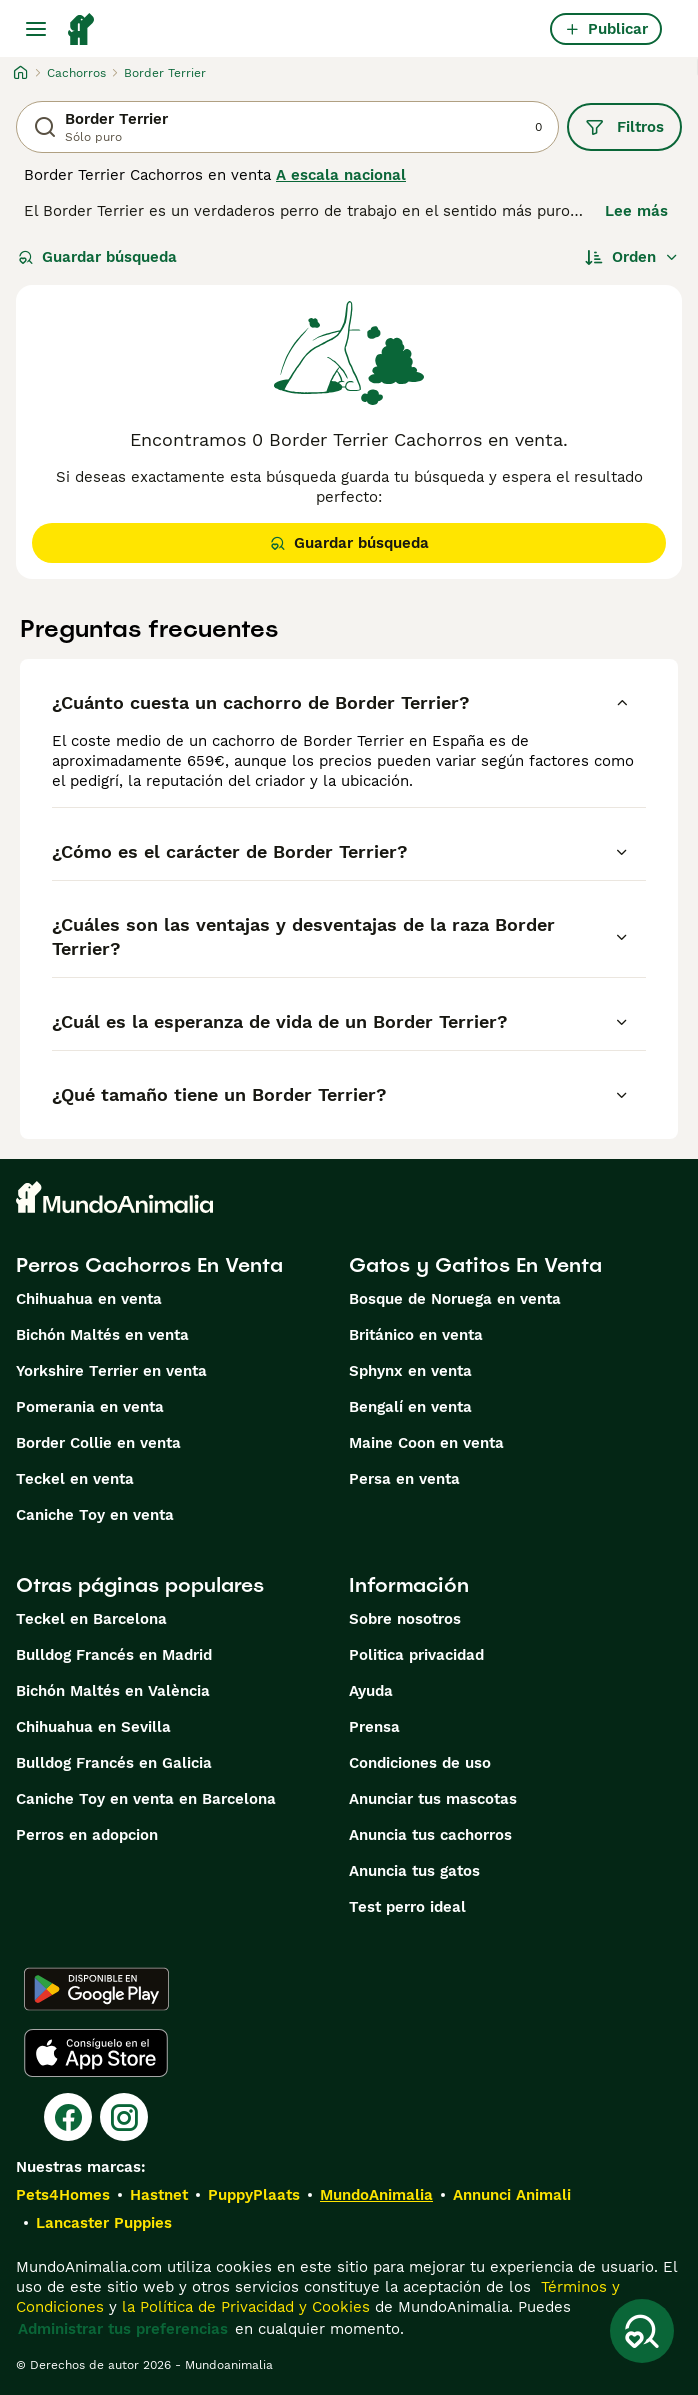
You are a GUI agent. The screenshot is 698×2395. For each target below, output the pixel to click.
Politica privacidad (416, 1655)
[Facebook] (68, 2117)
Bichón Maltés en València (113, 1691)
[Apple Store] (96, 2053)
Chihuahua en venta (89, 1299)
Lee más (636, 211)
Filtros (624, 127)
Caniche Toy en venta (95, 1515)
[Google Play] (96, 1989)
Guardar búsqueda (97, 257)
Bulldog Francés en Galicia (114, 1763)
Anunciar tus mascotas (433, 1799)
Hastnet (159, 2195)
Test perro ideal (407, 1907)
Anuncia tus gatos (414, 1871)
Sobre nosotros (405, 1619)
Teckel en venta (75, 1479)
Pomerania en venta (90, 1407)
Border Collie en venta (98, 1443)
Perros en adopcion (87, 1835)
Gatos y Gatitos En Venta (475, 1265)
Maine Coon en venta (426, 1443)
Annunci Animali (512, 2195)
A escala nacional (341, 175)
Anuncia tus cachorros (430, 1835)
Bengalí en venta (410, 1407)
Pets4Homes (63, 2195)
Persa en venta (404, 1479)
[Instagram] (124, 2117)
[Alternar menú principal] (36, 29)
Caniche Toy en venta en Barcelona (146, 1799)
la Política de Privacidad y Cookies (243, 2307)
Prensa (374, 1727)
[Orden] (632, 257)
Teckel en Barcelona (91, 1619)
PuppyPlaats (254, 2195)
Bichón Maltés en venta (102, 1335)
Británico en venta (416, 1335)
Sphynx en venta (410, 1371)
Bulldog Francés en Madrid (114, 1655)
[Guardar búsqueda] (642, 2331)
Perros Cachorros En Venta (149, 1265)
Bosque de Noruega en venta (455, 1299)
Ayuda (371, 1691)
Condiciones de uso (420, 1763)
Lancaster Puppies (104, 2223)
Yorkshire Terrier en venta (111, 1371)
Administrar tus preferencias (123, 2329)
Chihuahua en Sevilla (93, 1727)
